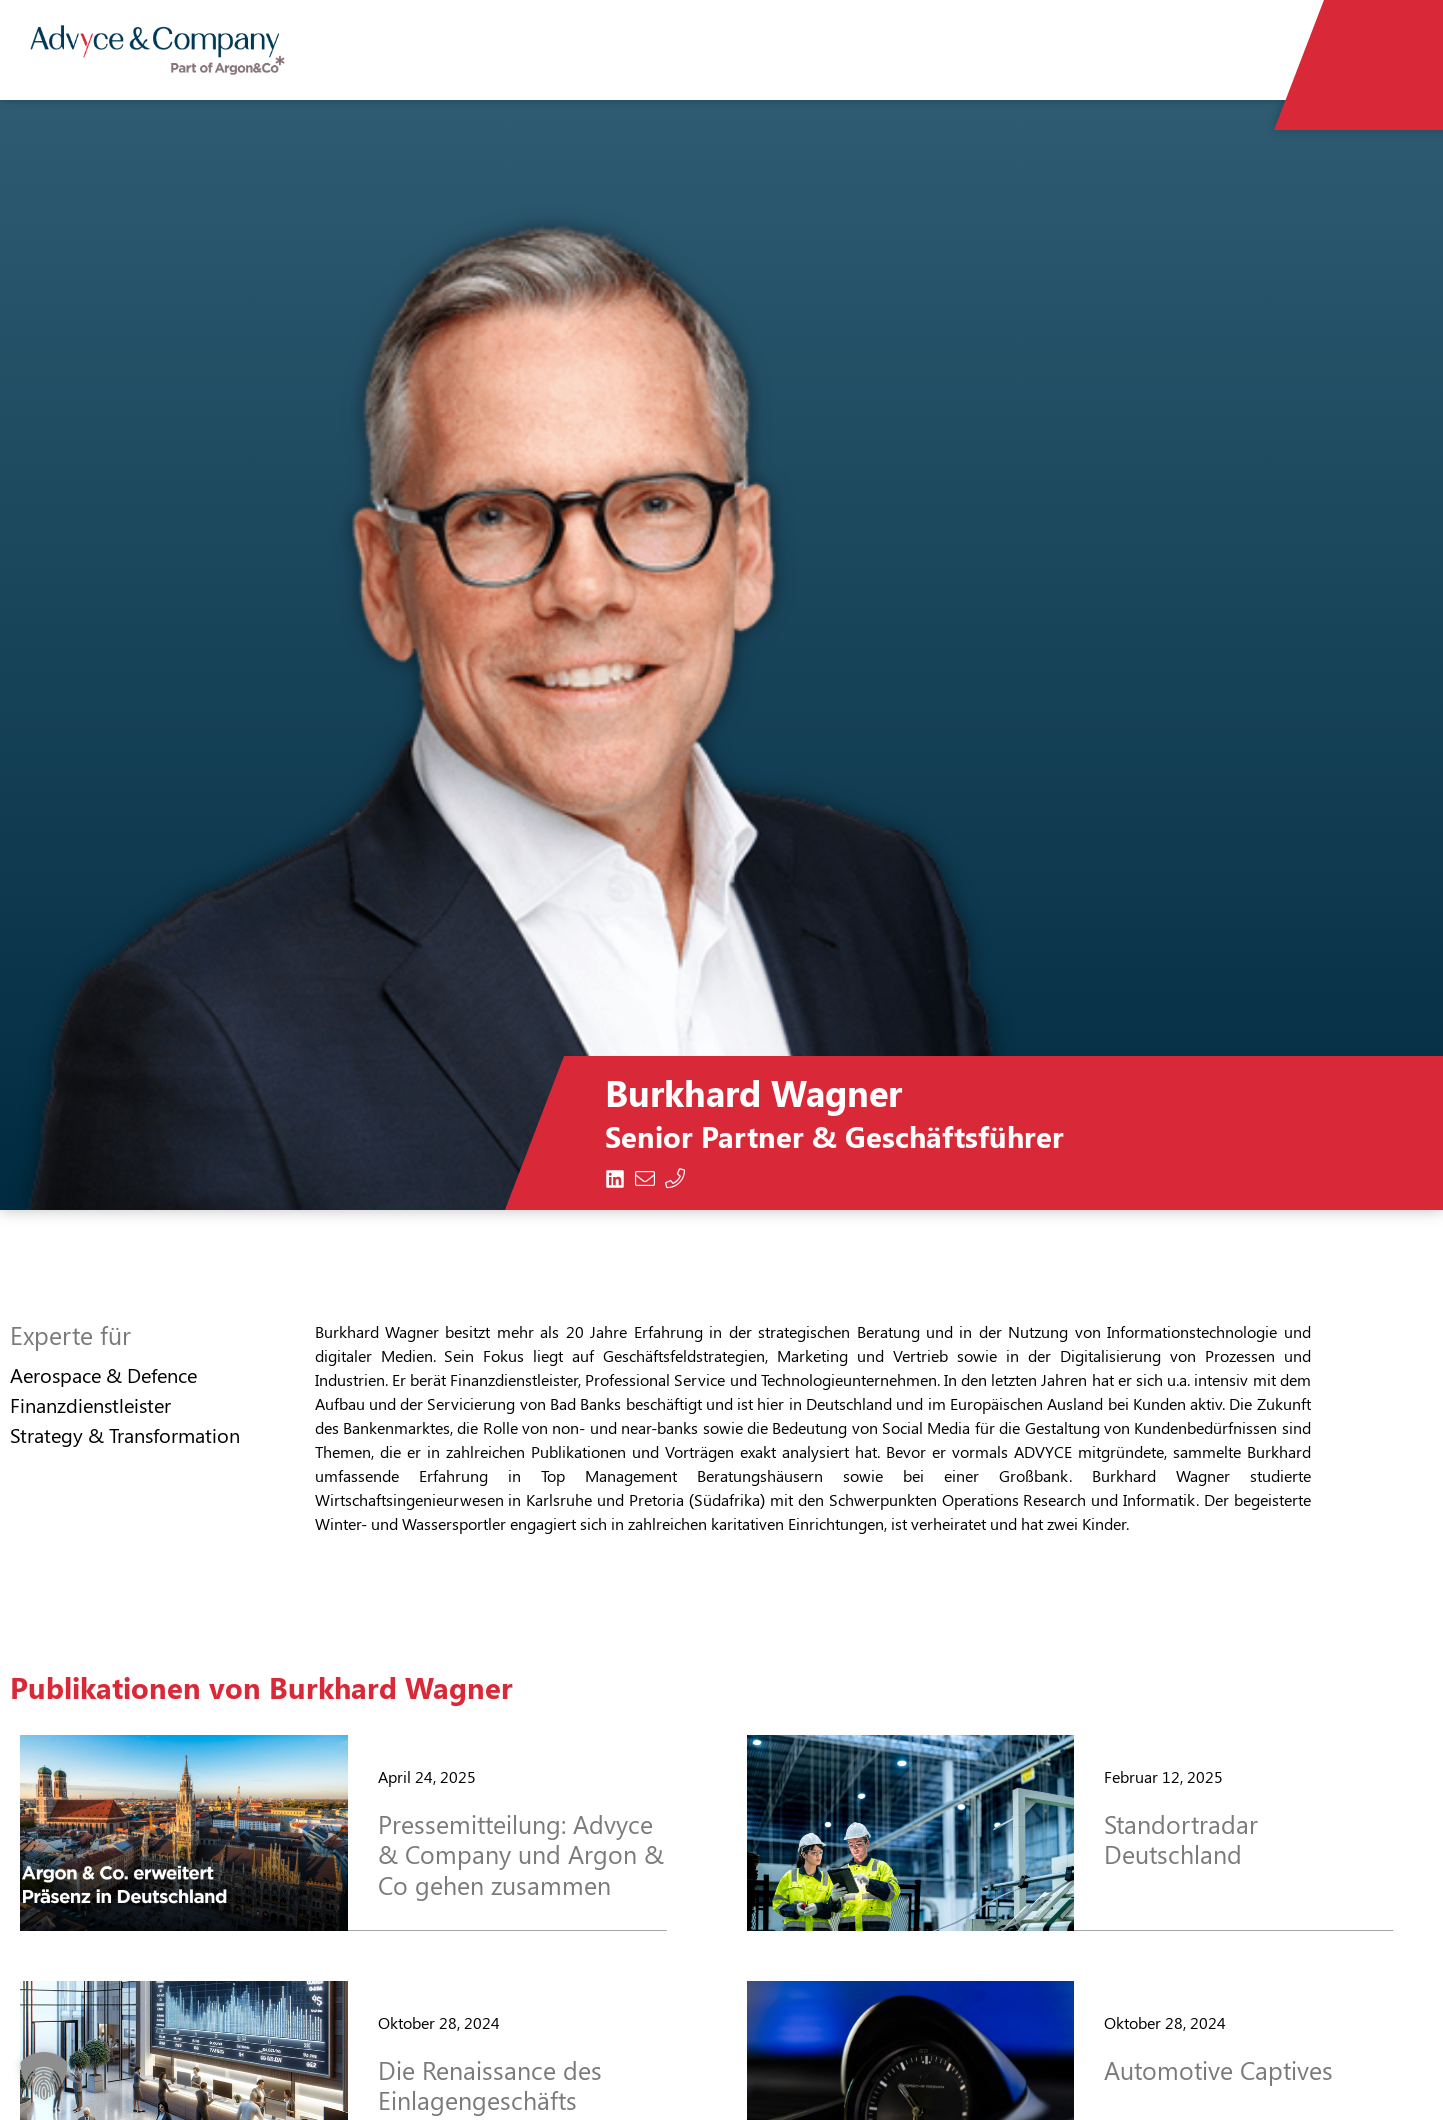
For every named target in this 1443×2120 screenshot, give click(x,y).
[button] (44, 2076)
